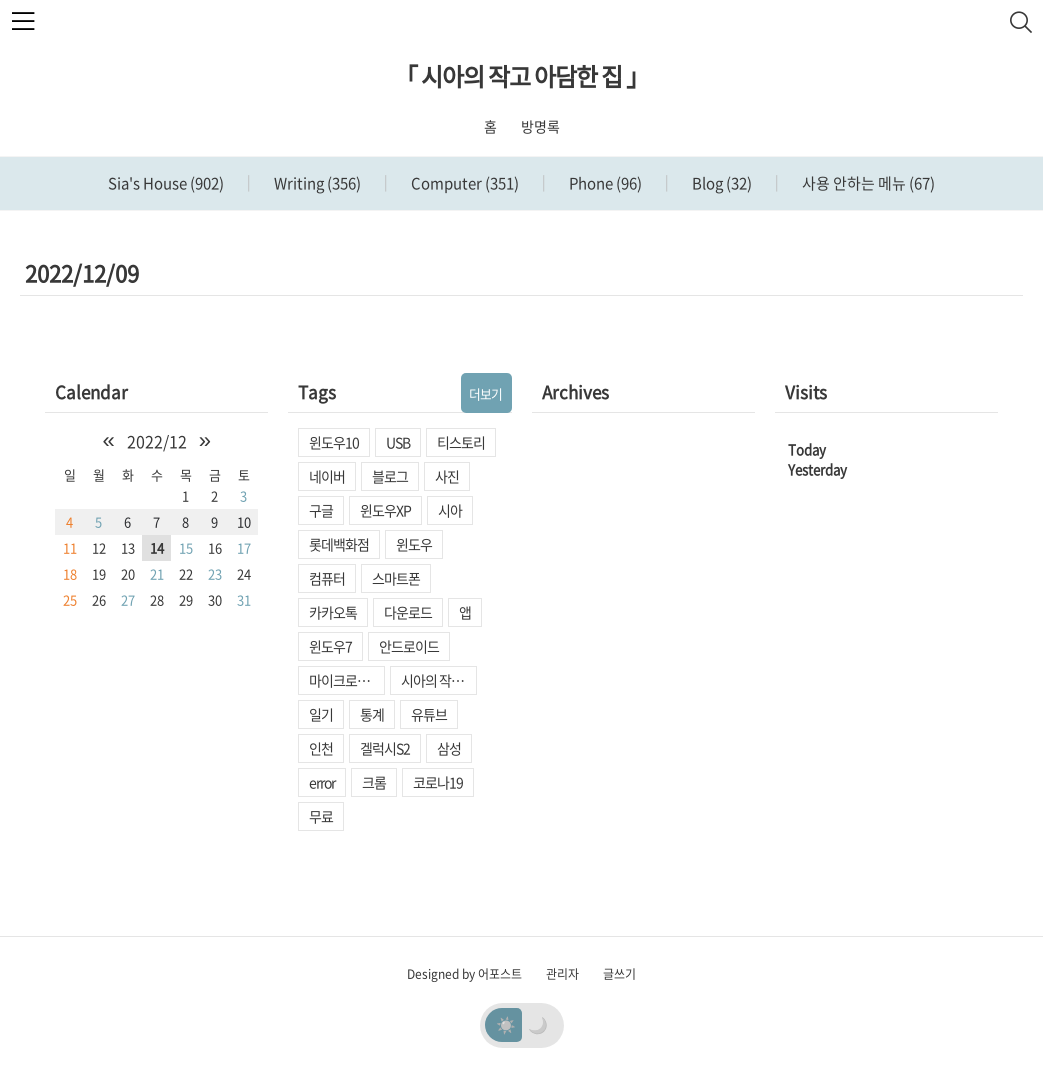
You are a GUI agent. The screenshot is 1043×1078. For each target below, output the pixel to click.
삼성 (449, 748)
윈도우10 (334, 442)
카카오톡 (333, 612)
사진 (447, 476)
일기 (321, 714)
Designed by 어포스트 (464, 974)
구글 (321, 510)
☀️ (506, 1024)
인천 (321, 748)
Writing (316, 183)
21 (157, 573)
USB (398, 442)
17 (244, 547)
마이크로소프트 (347, 680)
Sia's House (166, 183)
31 (244, 599)
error (322, 782)
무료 (321, 816)
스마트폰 (396, 578)
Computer (463, 183)
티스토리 (461, 442)
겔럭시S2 (385, 748)
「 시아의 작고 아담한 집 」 (521, 76)
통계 (372, 714)
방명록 (540, 126)
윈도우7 (330, 646)
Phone (604, 183)
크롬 (374, 782)
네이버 (327, 476)
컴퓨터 (327, 578)
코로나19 (438, 782)
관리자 (562, 974)
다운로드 (408, 612)
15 (186, 547)
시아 (450, 510)
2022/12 (157, 441)
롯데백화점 (339, 544)
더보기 (485, 393)
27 (128, 599)
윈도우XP (385, 510)
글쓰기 (619, 974)
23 (215, 573)
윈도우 (414, 544)
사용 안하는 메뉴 (867, 183)
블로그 (390, 476)
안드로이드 (409, 646)
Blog (720, 183)
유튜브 (429, 714)
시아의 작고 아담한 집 (439, 680)
